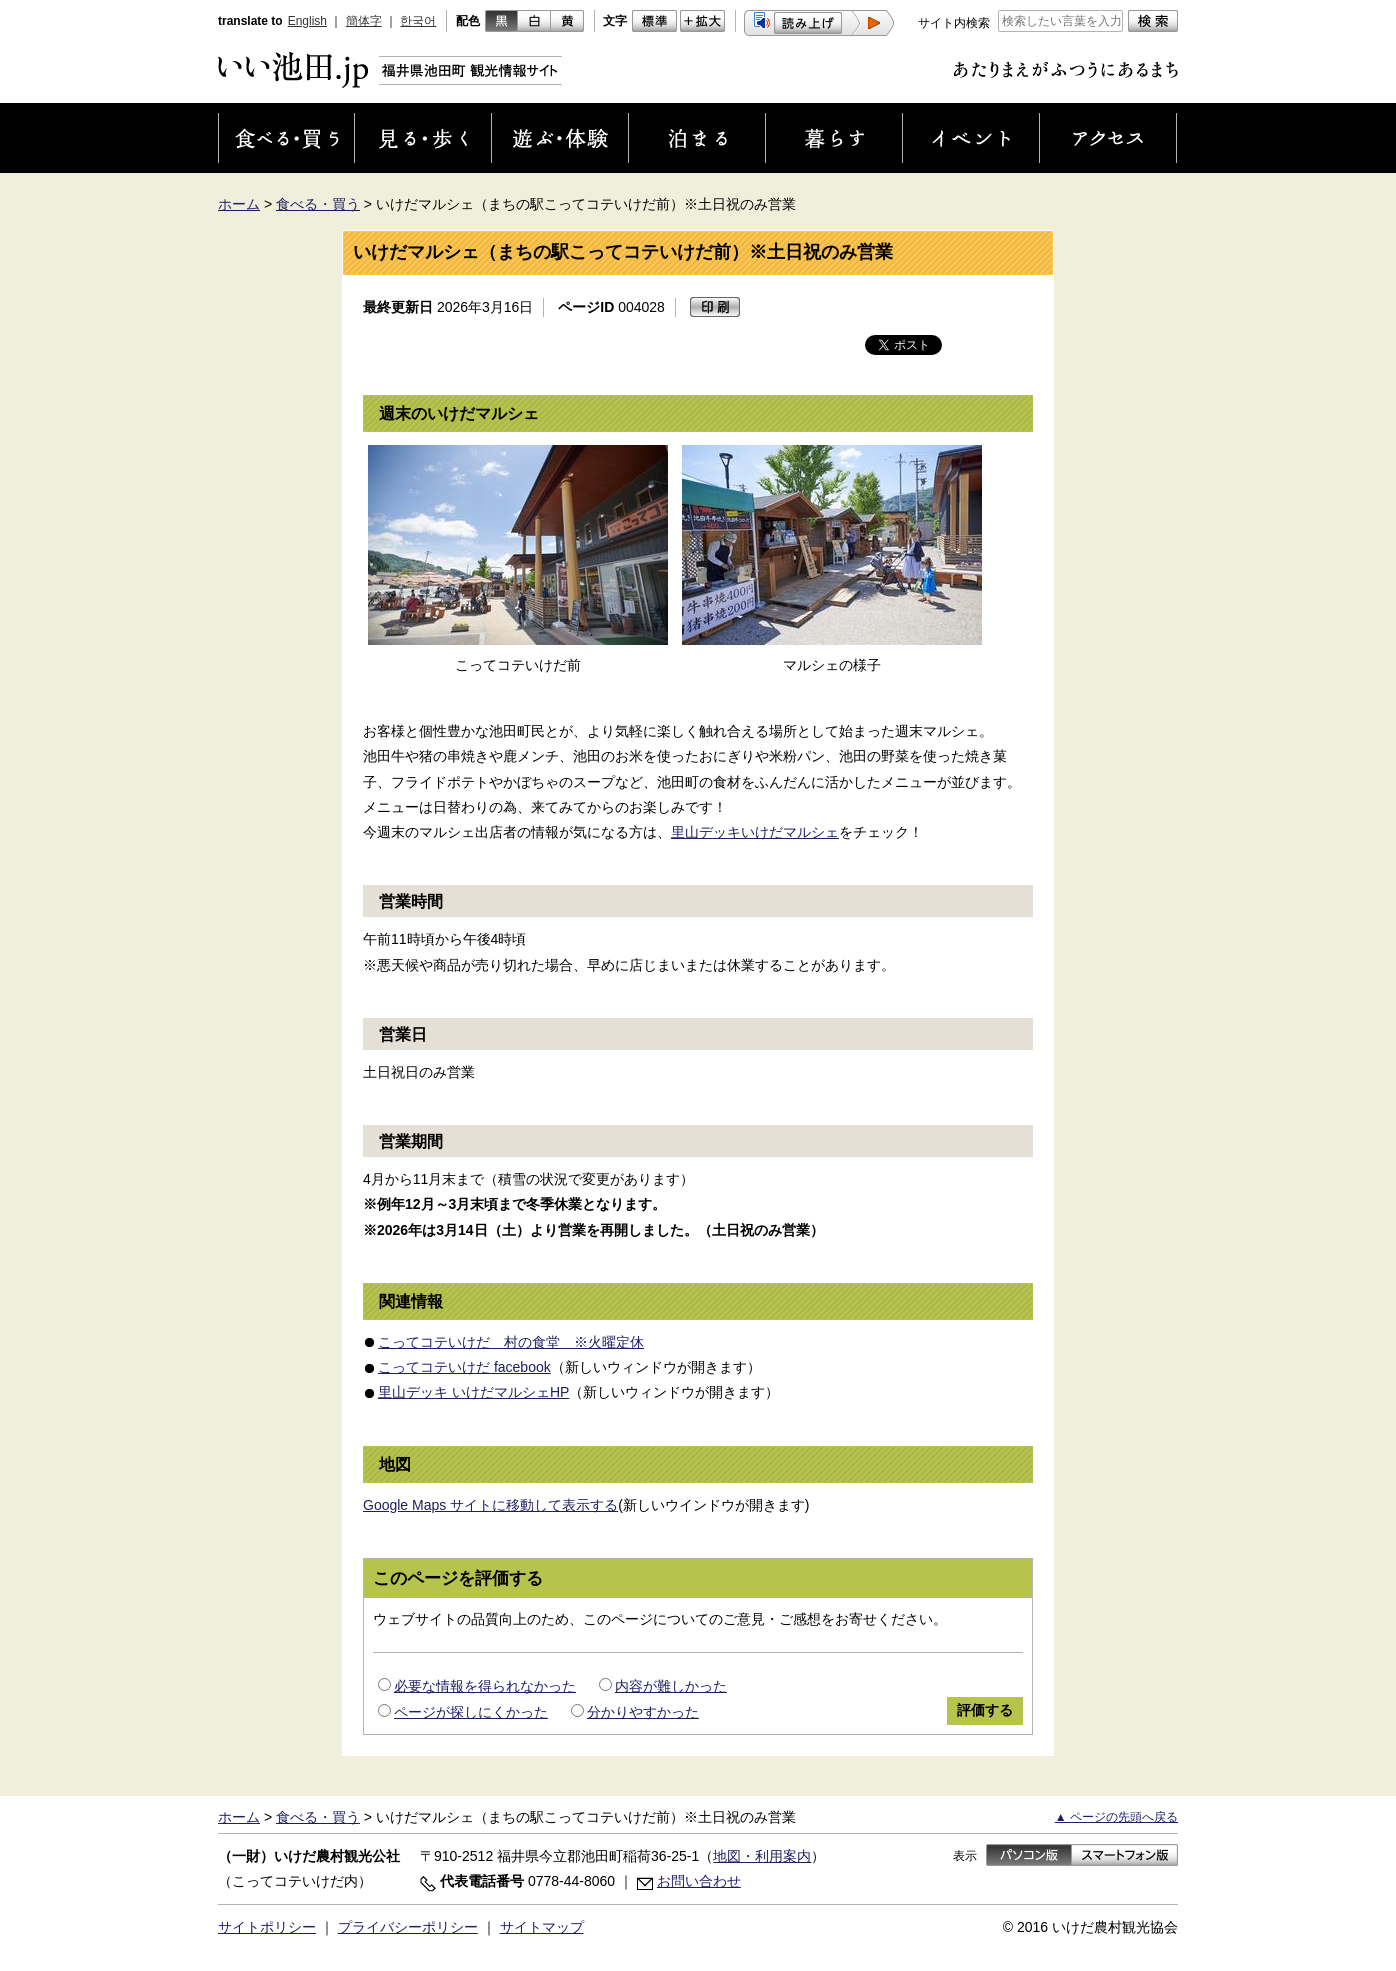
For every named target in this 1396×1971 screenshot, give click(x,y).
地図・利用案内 (762, 1856)
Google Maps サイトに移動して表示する (490, 1505)
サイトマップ (542, 1927)
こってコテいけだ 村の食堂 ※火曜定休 (511, 1342)
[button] (819, 23)
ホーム (239, 204)
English (307, 21)
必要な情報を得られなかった (485, 1686)
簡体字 (364, 21)
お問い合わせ (699, 1881)
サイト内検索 (954, 23)
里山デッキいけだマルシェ (755, 832)
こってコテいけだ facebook (464, 1367)
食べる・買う (318, 204)
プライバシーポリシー (408, 1927)
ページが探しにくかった (471, 1712)
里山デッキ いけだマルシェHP (473, 1392)
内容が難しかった (671, 1686)
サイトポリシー (267, 1927)
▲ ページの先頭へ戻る (1116, 1817)
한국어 (418, 21)
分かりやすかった (643, 1712)
